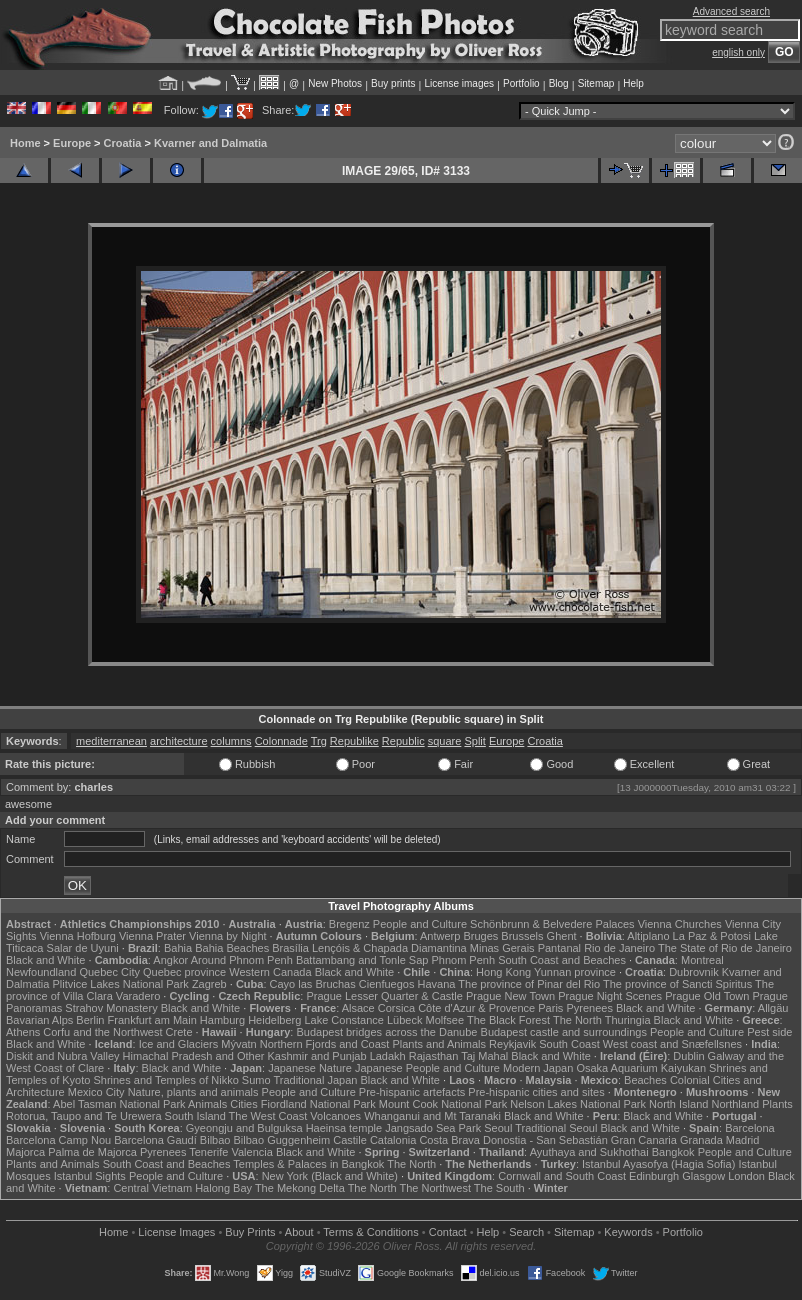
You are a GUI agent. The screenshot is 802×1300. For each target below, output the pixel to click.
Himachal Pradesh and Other (194, 1056)
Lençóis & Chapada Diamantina (389, 948)
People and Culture (420, 924)
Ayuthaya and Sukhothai (589, 1152)
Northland (735, 1104)
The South (499, 1188)
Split (474, 741)
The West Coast (268, 1116)
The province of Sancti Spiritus (677, 984)
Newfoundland (41, 972)
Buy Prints (250, 1232)
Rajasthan (434, 1056)
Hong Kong (503, 972)
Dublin (688, 1056)
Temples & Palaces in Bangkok (308, 1164)
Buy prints (393, 83)
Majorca (25, 1152)
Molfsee (445, 1020)
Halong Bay (223, 1188)
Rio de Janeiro (619, 948)
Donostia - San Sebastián (545, 1140)
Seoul (498, 1128)
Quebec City (109, 972)
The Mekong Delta (300, 1188)
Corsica (396, 1008)
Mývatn (238, 1044)
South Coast (569, 1044)
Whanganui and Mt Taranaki (432, 1116)
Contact (448, 1232)
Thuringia (628, 1020)
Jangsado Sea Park (433, 1128)
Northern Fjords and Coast (325, 1044)
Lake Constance (344, 1020)
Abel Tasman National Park (119, 1104)
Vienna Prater (152, 936)
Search (526, 1232)
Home (25, 143)
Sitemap (596, 83)
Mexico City (96, 1092)
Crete (179, 1032)
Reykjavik (512, 1044)
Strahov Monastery (111, 1008)
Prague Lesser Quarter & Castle (384, 996)
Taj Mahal (484, 1056)
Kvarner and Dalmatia (210, 143)
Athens (23, 1032)
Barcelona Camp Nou (58, 1140)
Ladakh (388, 1056)
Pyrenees (589, 1008)
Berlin (90, 1020)
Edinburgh (654, 1176)
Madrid (743, 1140)
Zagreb (209, 984)
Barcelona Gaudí (155, 1140)
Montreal (702, 960)
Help (633, 83)
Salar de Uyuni (83, 948)
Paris (550, 1008)
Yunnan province (575, 972)
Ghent (562, 936)
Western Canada (270, 972)
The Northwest (435, 1188)
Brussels (522, 936)
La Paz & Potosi (712, 936)
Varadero (138, 996)
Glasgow (703, 1176)
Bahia (178, 948)
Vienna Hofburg (78, 936)
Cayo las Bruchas (313, 984)
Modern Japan (538, 1068)
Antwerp (440, 936)
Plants (777, 1104)
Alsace (358, 1008)
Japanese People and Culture (427, 1068)
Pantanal (559, 948)
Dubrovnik (694, 972)
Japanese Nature (310, 1068)
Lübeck (404, 1020)
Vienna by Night (227, 936)
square (445, 741)
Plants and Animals (439, 1044)
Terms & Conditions (370, 1232)
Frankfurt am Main (152, 1020)
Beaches (645, 1080)
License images (459, 83)
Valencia (251, 1152)
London (746, 1176)
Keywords (628, 1232)
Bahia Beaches (232, 948)
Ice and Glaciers (178, 1044)
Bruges (480, 936)
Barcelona (750, 1128)
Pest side (769, 1032)
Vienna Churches (680, 924)
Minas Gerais (502, 948)
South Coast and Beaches (562, 960)
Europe (72, 143)
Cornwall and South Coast (562, 1176)
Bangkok (673, 1152)
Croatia (123, 143)
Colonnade (281, 741)
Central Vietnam (152, 1188)
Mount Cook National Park (443, 1104)
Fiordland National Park (318, 1104)
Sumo (256, 1080)
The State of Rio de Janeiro (725, 948)
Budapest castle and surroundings (564, 1032)
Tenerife (208, 1152)
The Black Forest (508, 1020)
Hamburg (222, 1020)
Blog (559, 83)
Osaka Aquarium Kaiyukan (641, 1068)
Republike (354, 741)
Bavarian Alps (39, 1020)
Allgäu (773, 1008)
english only (738, 52)
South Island (195, 1116)
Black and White (45, 960)
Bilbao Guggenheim (282, 1140)
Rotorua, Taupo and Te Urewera (84, 1116)
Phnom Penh (463, 960)
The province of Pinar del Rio (529, 984)
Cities (244, 1104)
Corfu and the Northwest (102, 1032)
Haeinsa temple (344, 1128)
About (299, 1232)
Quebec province (184, 972)
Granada (701, 1140)
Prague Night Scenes (610, 996)
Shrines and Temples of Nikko (165, 1080)
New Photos (335, 83)
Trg (319, 741)
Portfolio (521, 83)
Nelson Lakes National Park (578, 1104)
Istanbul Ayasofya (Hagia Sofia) (658, 1164)
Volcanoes (335, 1116)
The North (577, 1020)
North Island (678, 1104)
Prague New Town (510, 996)
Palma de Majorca (92, 1152)
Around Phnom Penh (242, 960)
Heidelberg (274, 1020)
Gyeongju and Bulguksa (244, 1128)
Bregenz (349, 924)
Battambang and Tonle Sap (362, 960)
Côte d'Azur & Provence (476, 1008)
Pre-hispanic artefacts (412, 1092)
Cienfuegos (387, 984)
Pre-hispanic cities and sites (536, 1092)
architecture (178, 741)
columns (231, 741)
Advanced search (731, 11)
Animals (207, 1104)
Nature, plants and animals (193, 1092)
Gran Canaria (644, 1140)
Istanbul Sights (90, 1176)
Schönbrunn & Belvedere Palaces (552, 924)
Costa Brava (449, 1140)
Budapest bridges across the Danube (386, 1032)
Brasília (290, 948)
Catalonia (393, 1140)
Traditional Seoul (556, 1128)
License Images (176, 1232)
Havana (437, 984)
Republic (403, 741)
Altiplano (648, 936)
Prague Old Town (707, 996)
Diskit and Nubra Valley (63, 1056)
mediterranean (111, 741)
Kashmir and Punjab (317, 1056)
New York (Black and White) (330, 1176)
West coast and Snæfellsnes (672, 1044)
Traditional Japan (315, 1080)
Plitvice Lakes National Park (120, 984)
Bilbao (215, 1140)
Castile (350, 1140)
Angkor (170, 960)
